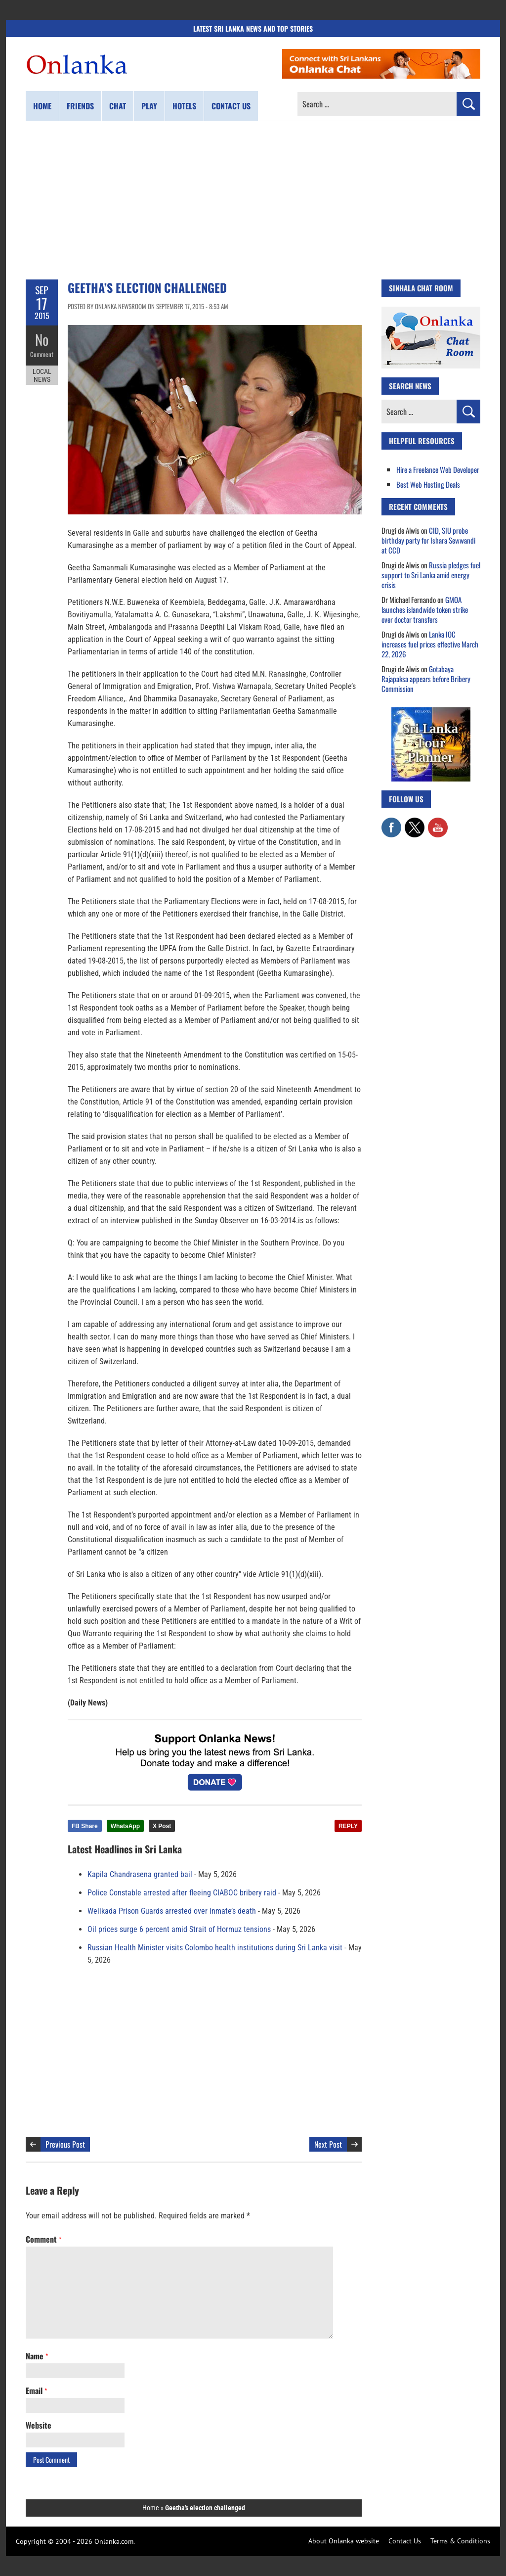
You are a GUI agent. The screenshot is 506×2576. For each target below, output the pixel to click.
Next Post (328, 2144)
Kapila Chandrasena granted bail (139, 1874)
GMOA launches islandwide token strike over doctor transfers (424, 609)
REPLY (348, 1826)
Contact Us (404, 2540)
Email (36, 2390)
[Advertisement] (253, 200)
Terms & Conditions (460, 2540)
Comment (42, 354)
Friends (80, 106)
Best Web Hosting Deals (428, 484)
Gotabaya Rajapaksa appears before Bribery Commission (425, 678)
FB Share (85, 1826)
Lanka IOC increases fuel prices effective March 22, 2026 (429, 644)
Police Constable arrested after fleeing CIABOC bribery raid (181, 1892)
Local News (42, 375)
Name (37, 2356)
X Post (162, 1826)
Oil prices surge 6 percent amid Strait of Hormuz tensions (179, 1929)
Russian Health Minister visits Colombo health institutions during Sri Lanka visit (214, 1947)
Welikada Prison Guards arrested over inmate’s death (171, 1911)
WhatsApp (125, 1826)
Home (42, 106)
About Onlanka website (343, 2540)
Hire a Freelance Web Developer (437, 469)
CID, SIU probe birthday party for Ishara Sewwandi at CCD (428, 540)
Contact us (231, 106)
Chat (117, 106)
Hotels (184, 106)
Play (149, 106)
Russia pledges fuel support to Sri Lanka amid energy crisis (430, 574)
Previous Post (65, 2144)
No (42, 339)
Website (38, 2425)
